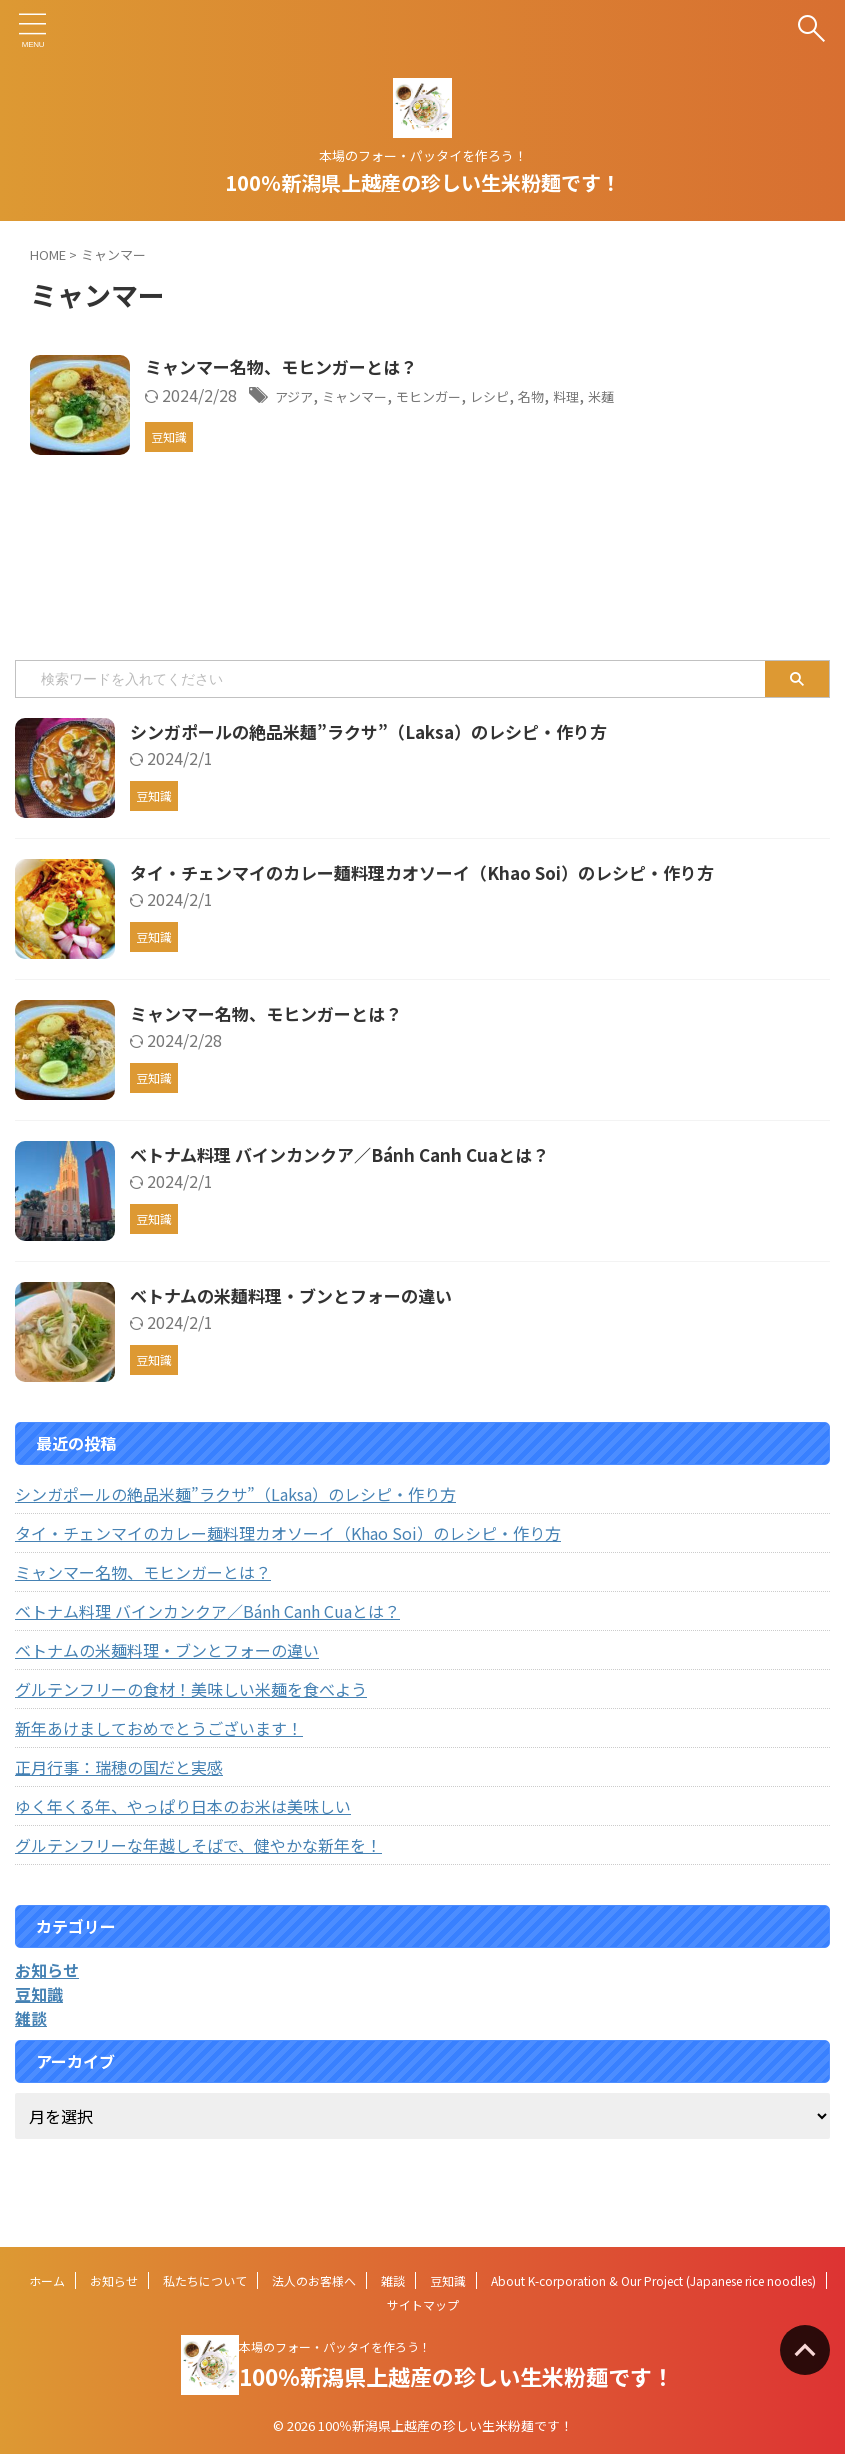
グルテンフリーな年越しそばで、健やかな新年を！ (198, 1894)
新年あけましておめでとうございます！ (159, 1777)
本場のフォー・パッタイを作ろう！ (335, 2347)
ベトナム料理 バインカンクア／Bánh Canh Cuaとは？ (351, 1203)
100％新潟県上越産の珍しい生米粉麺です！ (423, 182)
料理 (673, 397)
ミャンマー (421, 397)
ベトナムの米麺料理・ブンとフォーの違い (300, 1344)
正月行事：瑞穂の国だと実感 (119, 1816)
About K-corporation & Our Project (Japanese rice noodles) (653, 2281)
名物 (632, 397)
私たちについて (205, 2281)
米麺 (714, 397)
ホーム (47, 2281)
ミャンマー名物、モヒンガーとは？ (339, 368)
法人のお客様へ (314, 2281)
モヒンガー (510, 397)
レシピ (583, 397)
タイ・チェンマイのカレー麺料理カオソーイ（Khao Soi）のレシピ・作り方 (439, 921)
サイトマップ (423, 2305)
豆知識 (448, 2281)
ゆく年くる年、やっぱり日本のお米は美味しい (183, 1855)
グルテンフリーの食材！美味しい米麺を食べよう (191, 1738)
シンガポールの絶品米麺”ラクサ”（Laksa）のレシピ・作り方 (382, 780)
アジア (348, 397)
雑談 (393, 2281)
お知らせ (114, 2281)
